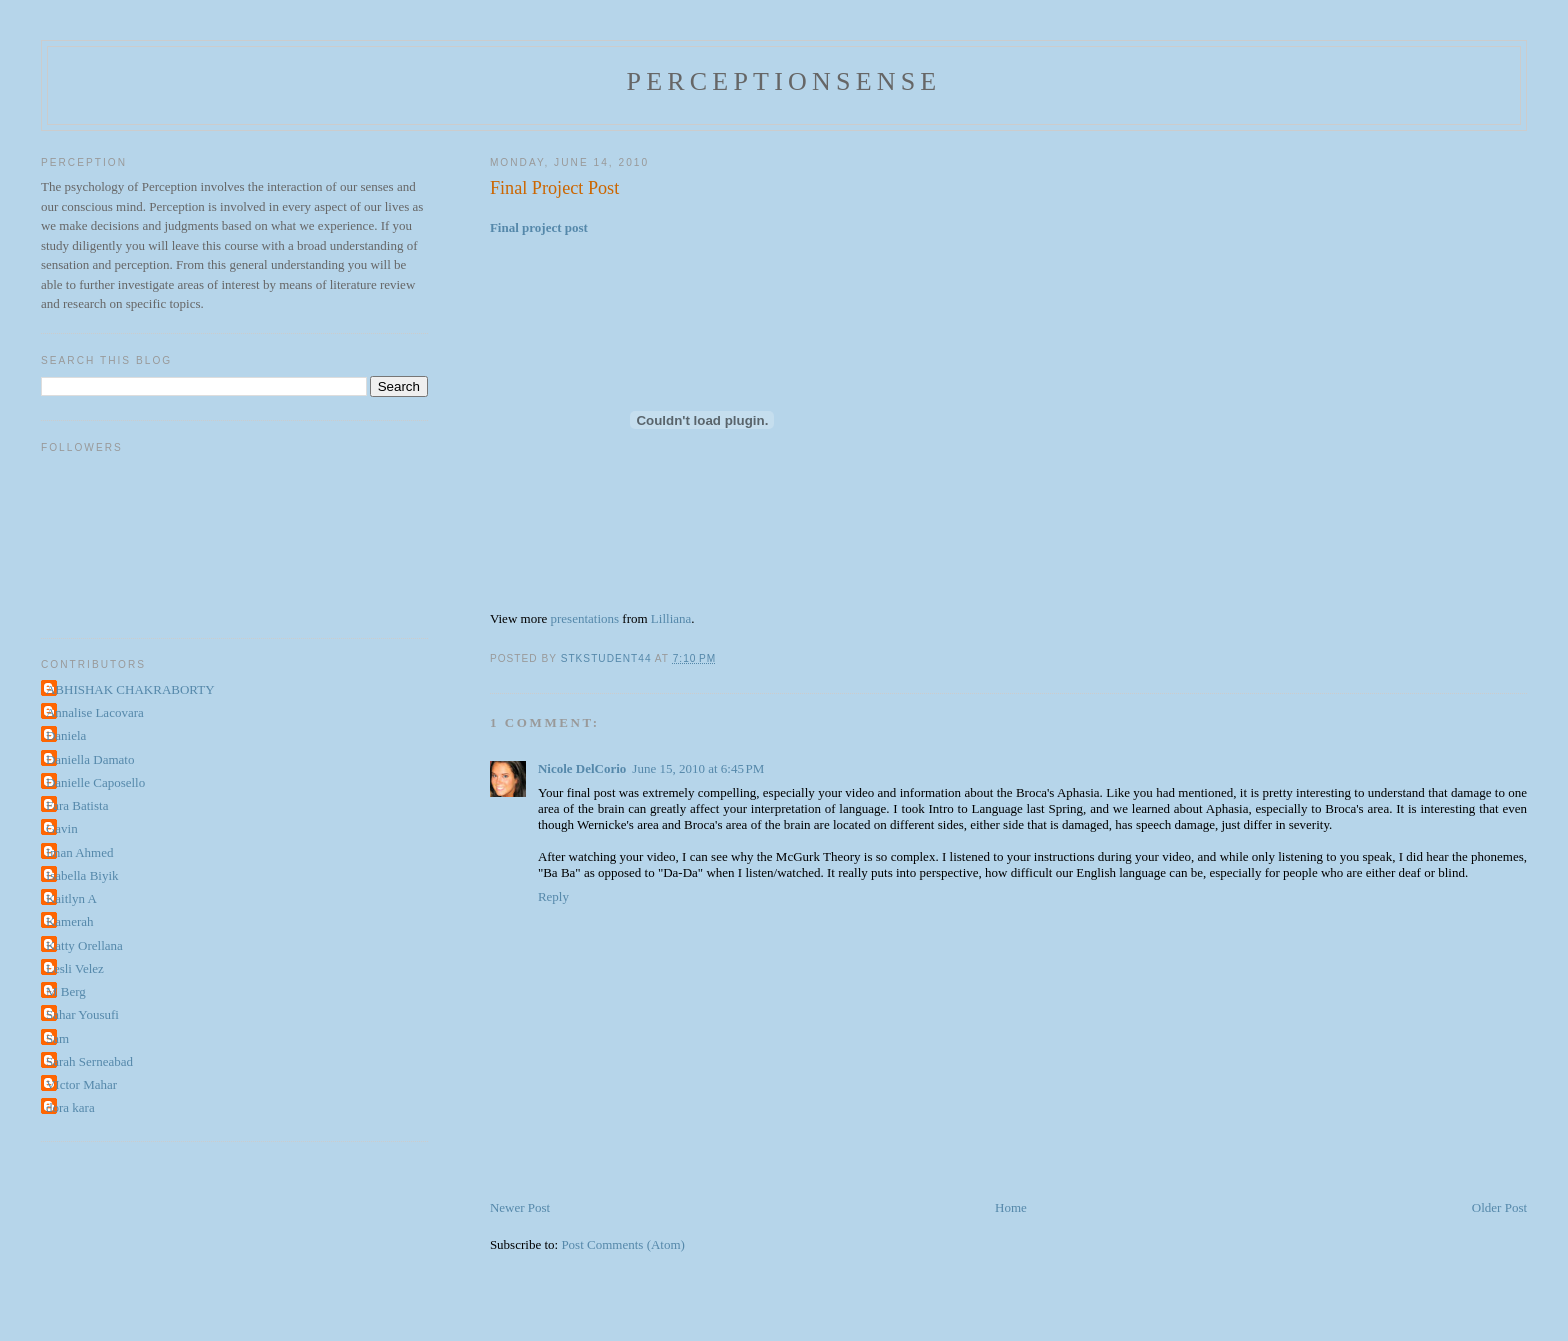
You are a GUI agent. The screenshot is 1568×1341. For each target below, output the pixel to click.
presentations (584, 618)
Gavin (62, 828)
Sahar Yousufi (82, 1014)
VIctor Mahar (81, 1084)
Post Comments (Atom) (623, 1244)
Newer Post (520, 1207)
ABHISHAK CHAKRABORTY (130, 689)
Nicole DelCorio (582, 768)
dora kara (70, 1107)
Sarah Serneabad (89, 1061)
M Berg (66, 991)
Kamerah (70, 921)
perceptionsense (784, 81)
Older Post (1499, 1207)
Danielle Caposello (95, 782)
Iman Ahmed (80, 852)
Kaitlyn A (71, 898)
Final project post (539, 227)
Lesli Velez (75, 968)
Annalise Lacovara (95, 712)
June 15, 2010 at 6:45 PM (698, 768)
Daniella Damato (90, 759)
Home (1011, 1207)
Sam (57, 1038)
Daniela (66, 735)
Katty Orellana (84, 945)
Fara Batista (77, 805)
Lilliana (671, 618)
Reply (553, 896)
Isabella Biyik (82, 875)
